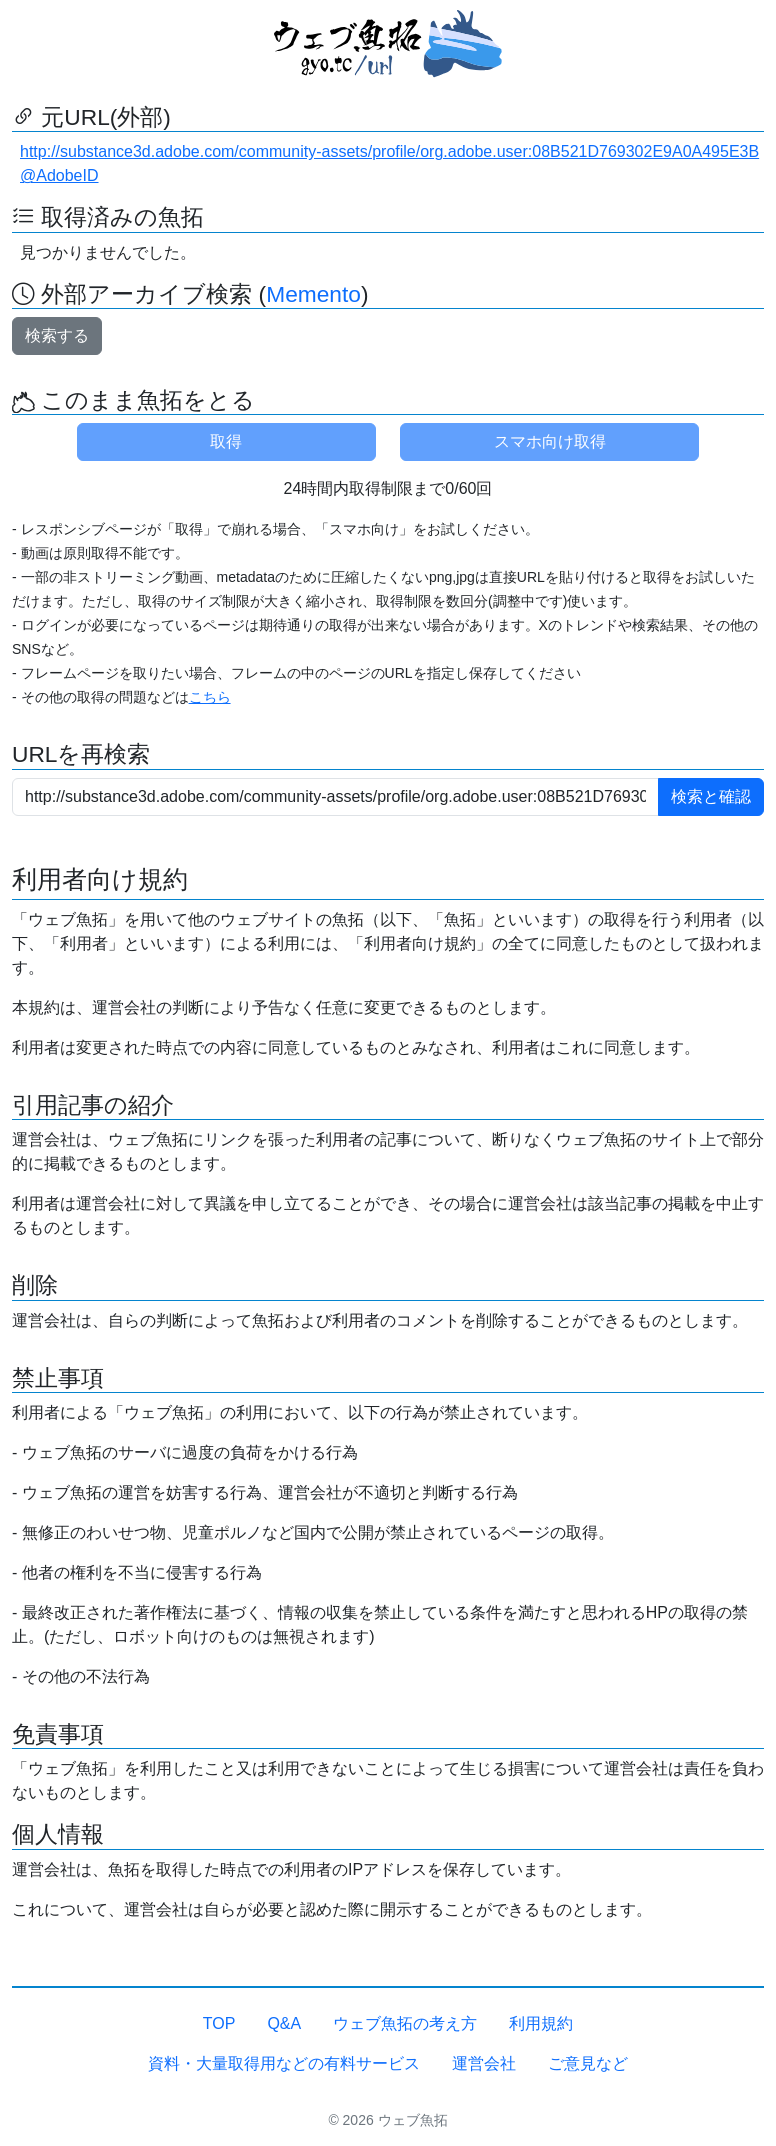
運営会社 (484, 2063)
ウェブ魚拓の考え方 (405, 2023)
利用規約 (541, 2023)
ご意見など (588, 2063)
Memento (313, 294)
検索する (57, 335)
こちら (210, 697)
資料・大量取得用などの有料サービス (284, 2063)
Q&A (284, 2023)
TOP (219, 2023)
